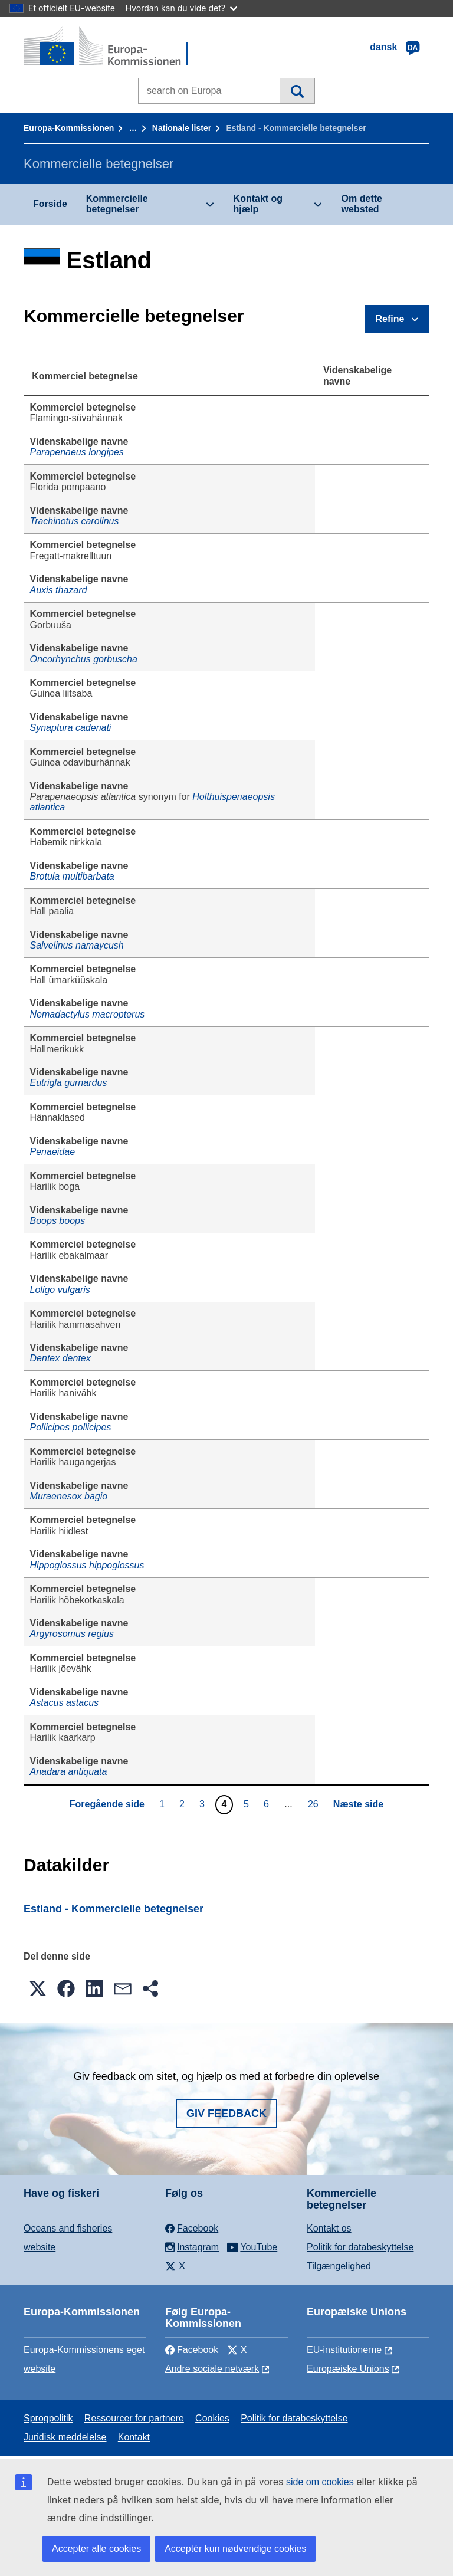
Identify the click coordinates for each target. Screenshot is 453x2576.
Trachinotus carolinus (74, 521)
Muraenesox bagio (69, 1496)
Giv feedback (226, 2113)
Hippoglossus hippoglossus (87, 1565)
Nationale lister (181, 128)
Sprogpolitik (48, 2418)
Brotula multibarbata (72, 876)
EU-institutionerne (344, 2350)
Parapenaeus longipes (77, 452)
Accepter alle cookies (96, 2549)
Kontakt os (329, 2228)
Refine (390, 319)
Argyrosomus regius (72, 1634)
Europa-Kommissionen (69, 128)
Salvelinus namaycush (77, 945)
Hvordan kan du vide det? (181, 8)
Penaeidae (53, 1152)
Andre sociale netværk (212, 2369)
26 (314, 1804)
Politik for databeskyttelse (360, 2247)
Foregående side (107, 1804)
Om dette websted (362, 203)
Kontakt (134, 2437)
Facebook (191, 2350)
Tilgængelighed (339, 2266)
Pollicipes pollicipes (70, 1427)
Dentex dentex (60, 1358)
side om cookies (320, 2482)
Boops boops (57, 1221)
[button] (38, 1988)
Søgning (297, 90)
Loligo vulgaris (60, 1290)
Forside (50, 204)
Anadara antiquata (68, 1772)
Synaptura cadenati (70, 728)
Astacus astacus (64, 1703)
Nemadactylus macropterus (87, 1014)
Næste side (358, 1804)
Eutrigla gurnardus (68, 1083)
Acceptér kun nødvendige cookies (235, 2549)
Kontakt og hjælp (258, 203)
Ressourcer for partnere (134, 2418)
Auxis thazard (58, 590)
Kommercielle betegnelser (117, 203)
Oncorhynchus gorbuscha (83, 659)
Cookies (212, 2418)
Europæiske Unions (348, 2369)
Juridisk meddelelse (65, 2437)
